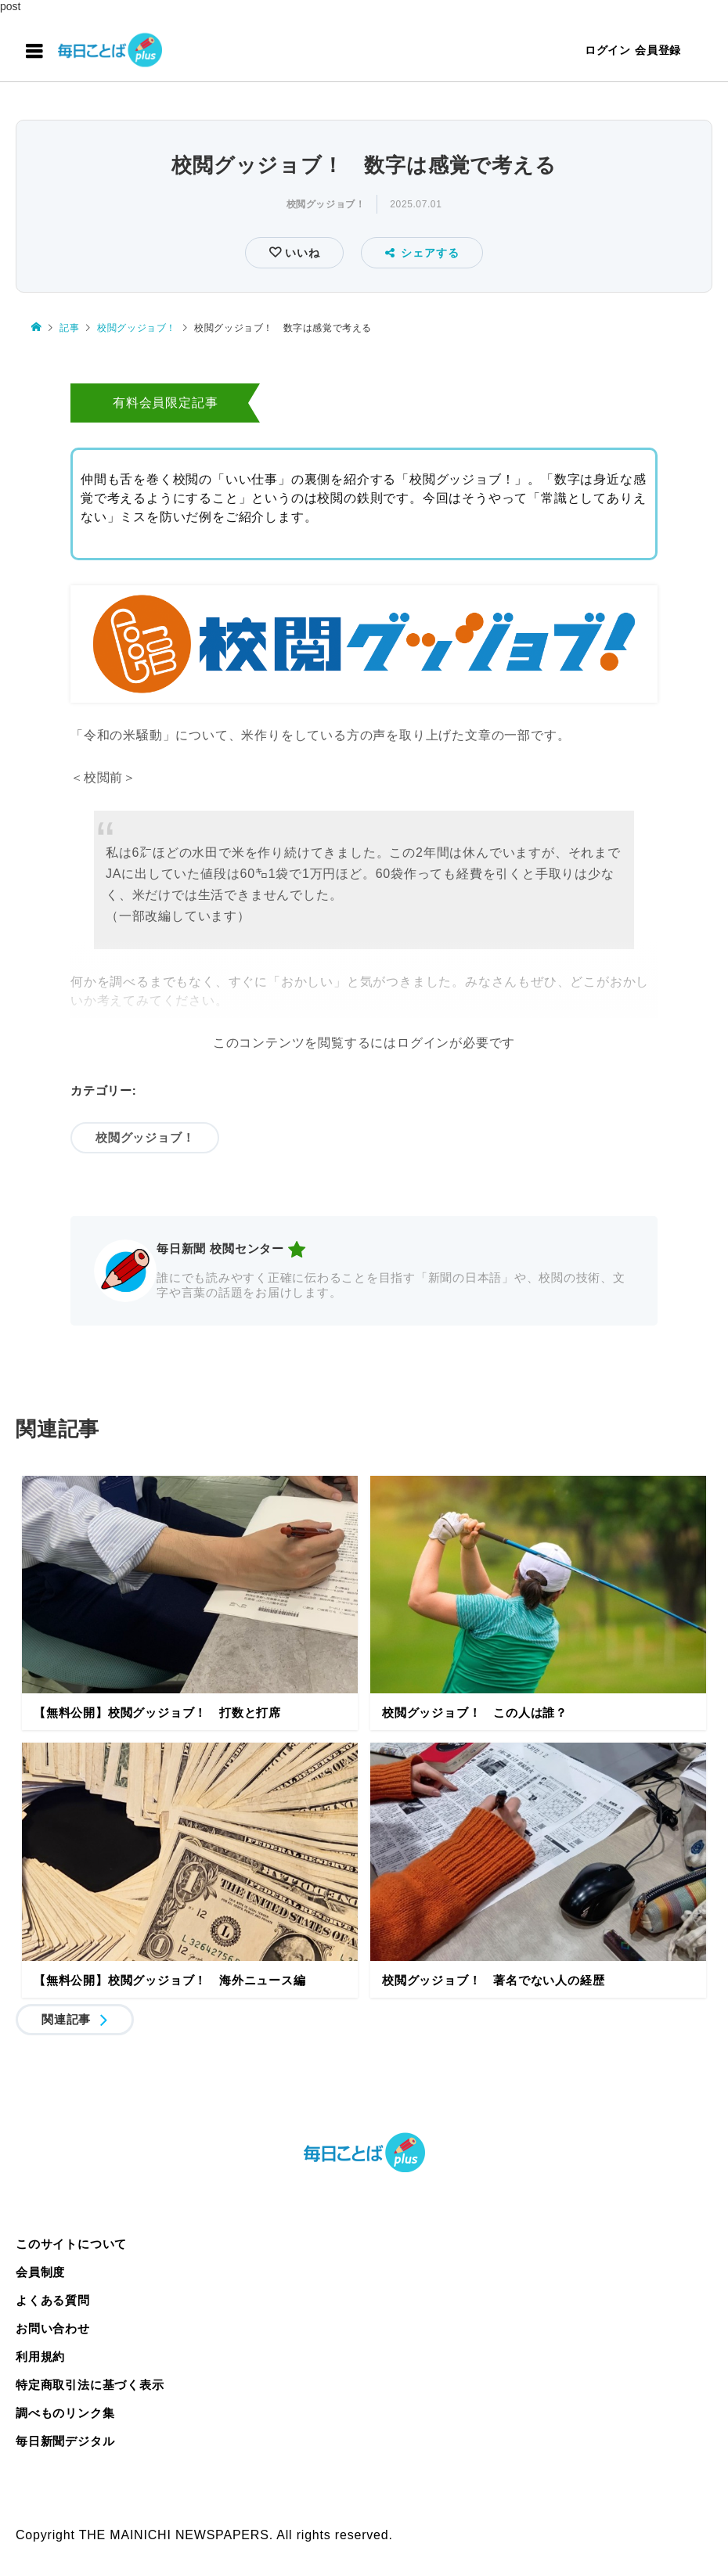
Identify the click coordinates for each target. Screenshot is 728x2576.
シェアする (422, 252)
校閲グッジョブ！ (326, 204)
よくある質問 (53, 2300)
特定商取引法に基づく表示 (90, 2384)
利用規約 (40, 2356)
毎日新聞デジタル (65, 2441)
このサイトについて (71, 2243)
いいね (300, 252)
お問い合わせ (53, 2328)
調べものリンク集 (65, 2412)
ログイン (608, 50)
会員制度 (40, 2272)
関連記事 (66, 2019)
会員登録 (658, 50)
